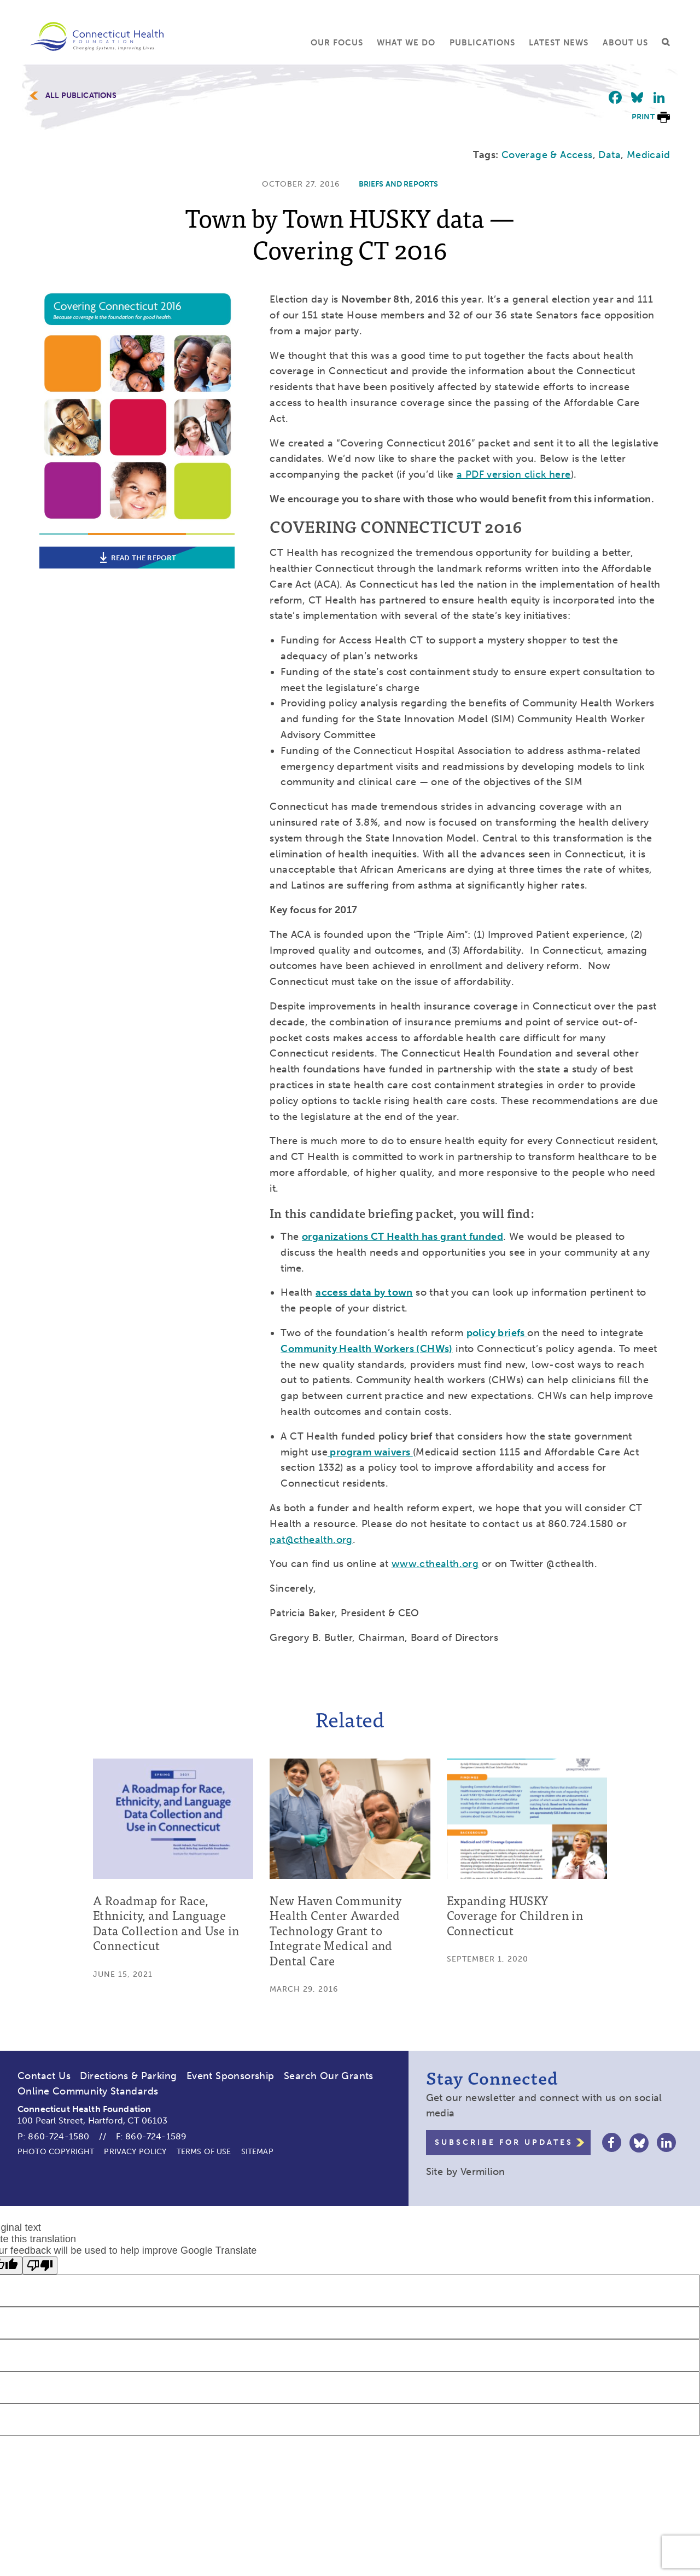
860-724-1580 (58, 2136)
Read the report (137, 557)
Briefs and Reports (399, 184)
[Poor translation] (39, 2265)
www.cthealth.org (435, 1564)
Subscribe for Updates (504, 2142)
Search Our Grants (329, 2076)
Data (609, 155)
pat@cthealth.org (311, 1540)
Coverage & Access (547, 155)
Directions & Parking (128, 2076)
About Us (625, 43)
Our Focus (337, 43)
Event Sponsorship (230, 2076)
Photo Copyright (56, 2151)
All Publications (80, 96)
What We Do (406, 43)
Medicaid (648, 155)
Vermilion (482, 2172)
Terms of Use (204, 2151)
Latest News (558, 43)
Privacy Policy (135, 2151)
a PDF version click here (514, 474)
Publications (482, 43)
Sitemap (257, 2151)
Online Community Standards (88, 2091)
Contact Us (44, 2076)
